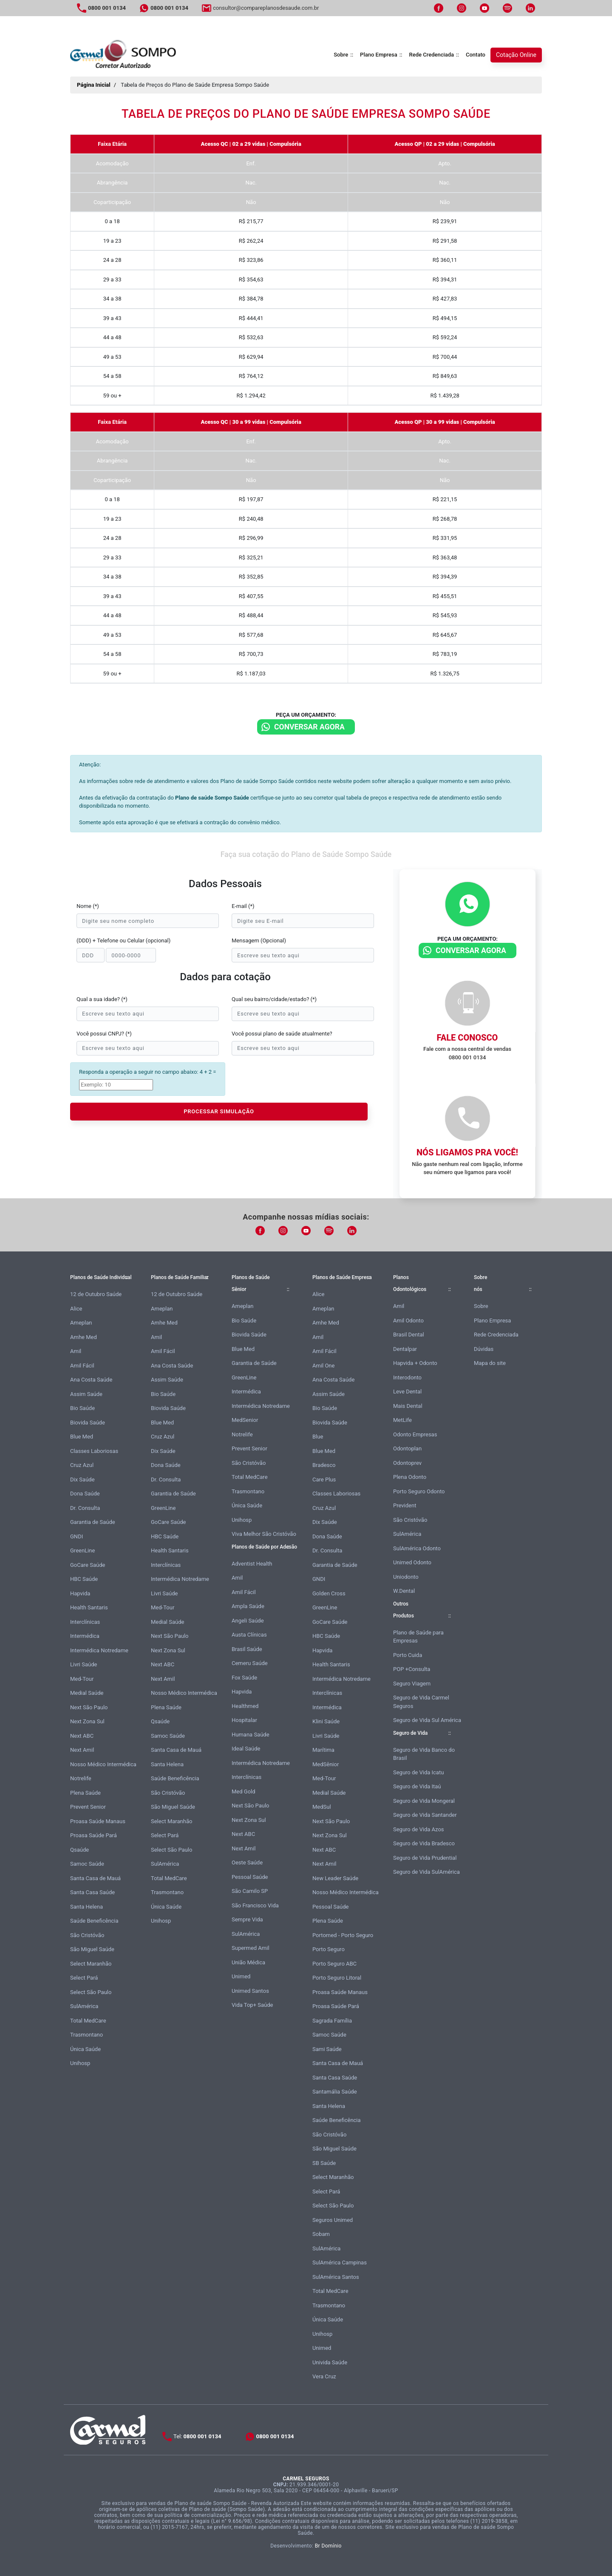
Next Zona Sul (87, 1721)
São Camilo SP (250, 1891)
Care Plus (324, 1479)
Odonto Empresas (415, 1434)
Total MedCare (88, 2020)
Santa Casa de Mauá (95, 1878)
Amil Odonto (408, 1320)
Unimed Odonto (412, 1562)
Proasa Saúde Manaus (97, 1821)
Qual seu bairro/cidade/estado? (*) (274, 999)
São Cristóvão (87, 1935)
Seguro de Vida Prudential (424, 1858)
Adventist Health (252, 1563)
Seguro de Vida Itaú (417, 1786)
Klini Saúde (326, 1721)
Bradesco (323, 1465)
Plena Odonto (409, 1477)
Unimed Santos (250, 1991)
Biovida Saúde (87, 1422)
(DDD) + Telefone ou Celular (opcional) (123, 940)
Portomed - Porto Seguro (342, 1935)
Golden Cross (329, 1593)
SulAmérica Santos (335, 2277)
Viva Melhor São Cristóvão (264, 1534)
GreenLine (82, 1550)
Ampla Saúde (248, 1606)
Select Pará (84, 1978)
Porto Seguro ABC (334, 1963)
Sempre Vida (247, 1919)
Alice (76, 1308)
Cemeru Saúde (250, 1663)
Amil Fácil (82, 1365)
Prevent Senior (88, 1807)
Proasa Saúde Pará (93, 1835)
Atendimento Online (519, 2567)
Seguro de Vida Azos (418, 1829)
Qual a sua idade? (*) (102, 999)
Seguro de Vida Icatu (418, 1772)
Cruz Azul (82, 1465)
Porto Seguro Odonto (419, 1491)
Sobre (341, 54)
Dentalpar (405, 1349)
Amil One (323, 1365)
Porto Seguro (328, 1949)
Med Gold (243, 1791)
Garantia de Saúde (92, 1522)
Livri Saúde (83, 1664)
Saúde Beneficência (94, 1921)
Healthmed (245, 1706)
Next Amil (82, 1750)
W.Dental (404, 1591)
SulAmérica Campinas (339, 2262)
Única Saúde (85, 2049)
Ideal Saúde (246, 1748)
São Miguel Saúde (92, 1949)
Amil (75, 1351)
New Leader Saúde (335, 1878)
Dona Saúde (85, 1493)
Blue (317, 1436)
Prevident (404, 1505)
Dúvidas (483, 1349)
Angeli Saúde (248, 1620)
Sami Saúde (327, 2049)
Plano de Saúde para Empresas (418, 1636)
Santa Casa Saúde (92, 1892)
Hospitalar (244, 1720)
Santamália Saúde (334, 2091)
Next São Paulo (89, 1707)
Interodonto (407, 1377)
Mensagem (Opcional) (259, 940)
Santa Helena (86, 1907)
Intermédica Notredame (99, 1650)
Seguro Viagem (412, 1683)
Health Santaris (89, 1607)
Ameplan (81, 1322)
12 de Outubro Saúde (96, 1294)
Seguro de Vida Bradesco (424, 1843)
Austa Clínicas (249, 1634)
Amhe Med (83, 1337)
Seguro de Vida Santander (425, 1815)
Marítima (323, 1750)
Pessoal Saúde (250, 1877)
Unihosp (80, 2063)
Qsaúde (79, 1850)
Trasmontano (86, 2034)
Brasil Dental (408, 1334)
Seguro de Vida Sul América (427, 1720)
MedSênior (325, 1764)
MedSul (321, 1807)
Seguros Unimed (332, 2220)
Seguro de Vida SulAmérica (426, 1872)
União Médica (248, 1962)
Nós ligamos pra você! (467, 1152)
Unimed (241, 1976)
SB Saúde (324, 2163)
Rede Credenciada (431, 54)
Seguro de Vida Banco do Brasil (424, 1754)
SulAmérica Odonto (417, 1548)
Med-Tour (82, 1679)
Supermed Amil (250, 1948)
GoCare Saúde (87, 1565)
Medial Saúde (86, 1693)
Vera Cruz (324, 2376)
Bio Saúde (82, 1408)
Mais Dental (407, 1406)
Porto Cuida (407, 1655)
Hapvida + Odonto (415, 1363)
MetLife (402, 1420)
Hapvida (80, 1593)
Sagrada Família (332, 2020)
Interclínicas (85, 1622)
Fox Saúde (244, 1677)
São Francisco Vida (255, 1905)
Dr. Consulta (85, 1508)
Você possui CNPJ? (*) (104, 1033)
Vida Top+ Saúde (252, 2005)
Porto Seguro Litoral (336, 1978)
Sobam (321, 2234)
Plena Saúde (85, 1793)
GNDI (76, 1536)
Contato (475, 54)
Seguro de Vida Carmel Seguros (421, 1701)
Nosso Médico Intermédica (103, 1764)
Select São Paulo (90, 1992)
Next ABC (82, 1736)
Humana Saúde (250, 1734)
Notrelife (80, 1778)
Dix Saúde (82, 1479)
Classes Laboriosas (94, 1451)
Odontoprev (407, 1463)
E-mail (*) (243, 906)
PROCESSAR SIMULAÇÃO (219, 1111)
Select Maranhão (90, 1963)
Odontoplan (407, 1448)
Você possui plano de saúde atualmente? (282, 1033)
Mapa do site (490, 1363)
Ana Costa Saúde (91, 1379)
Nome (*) (87, 906)
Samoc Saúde (87, 1864)
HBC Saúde (84, 1579)
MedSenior (245, 1420)
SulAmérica (84, 2006)
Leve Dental (407, 1391)
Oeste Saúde (247, 1862)
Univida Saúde (329, 2362)
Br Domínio (328, 2546)
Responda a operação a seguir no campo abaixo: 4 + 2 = (147, 1072)
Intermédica (84, 1636)
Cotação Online (516, 54)
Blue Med (81, 1436)
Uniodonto (406, 1577)
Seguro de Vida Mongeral (424, 1801)
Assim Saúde (86, 1394)
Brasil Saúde (247, 1649)
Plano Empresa (378, 54)
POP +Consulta (411, 1669)
